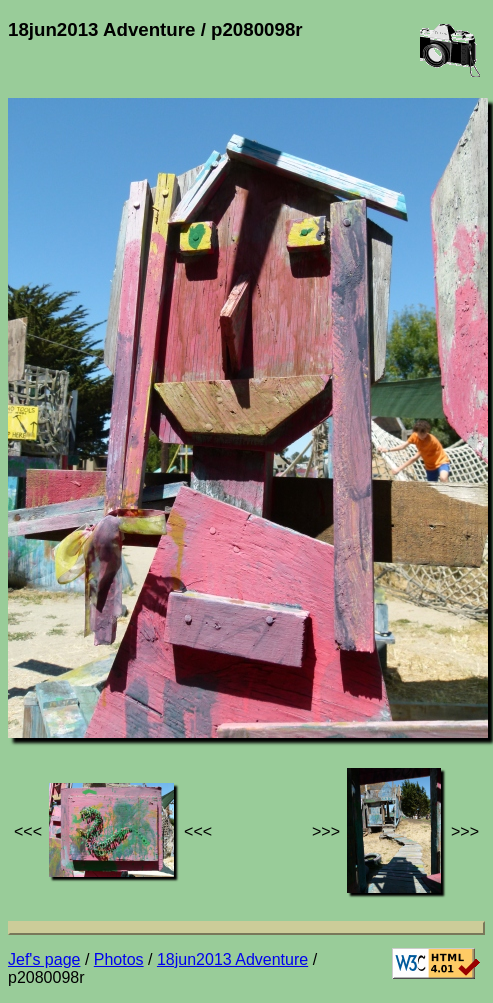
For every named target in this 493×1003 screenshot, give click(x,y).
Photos (119, 959)
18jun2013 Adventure (232, 959)
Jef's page (44, 959)
